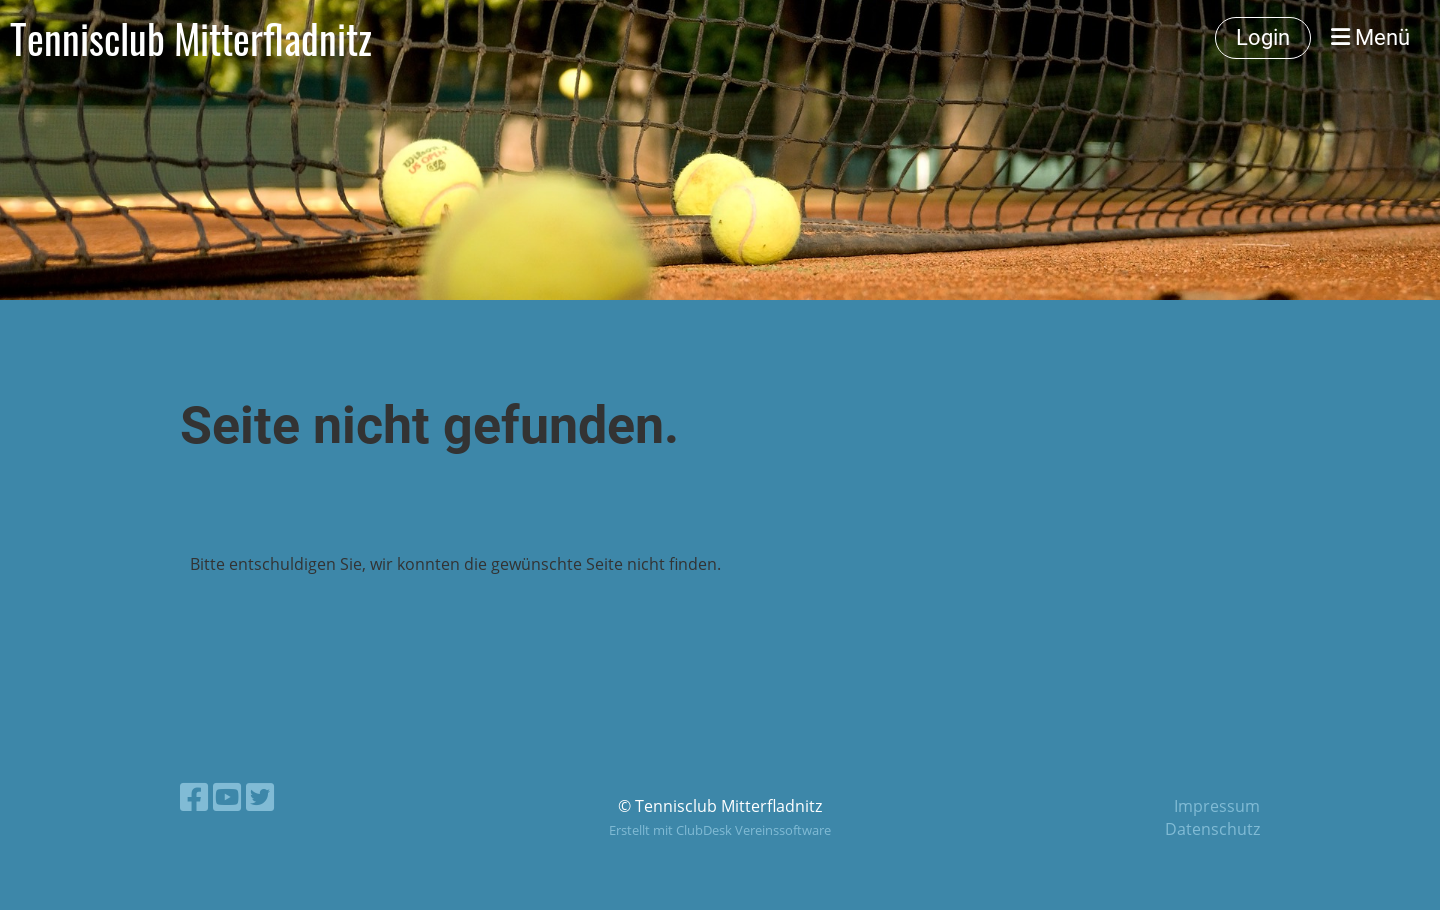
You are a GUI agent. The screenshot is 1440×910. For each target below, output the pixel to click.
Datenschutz (1212, 829)
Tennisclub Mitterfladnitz (191, 38)
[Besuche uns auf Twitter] (260, 796)
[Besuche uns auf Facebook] (194, 796)
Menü (1370, 37)
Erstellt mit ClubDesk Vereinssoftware (720, 830)
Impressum (1217, 806)
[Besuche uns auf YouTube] (227, 796)
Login (1263, 37)
